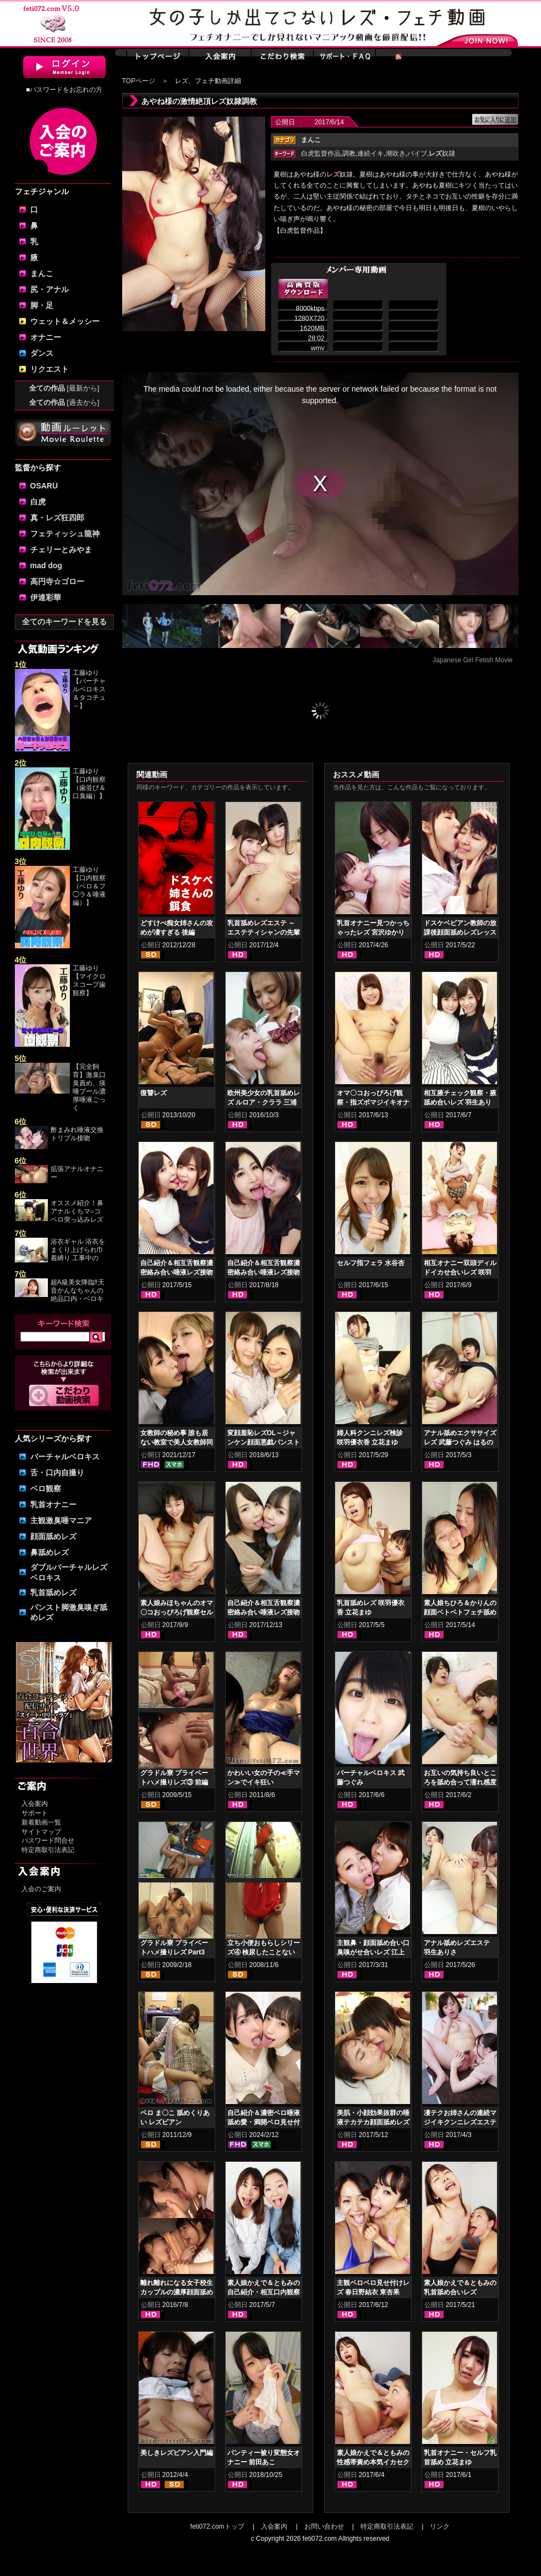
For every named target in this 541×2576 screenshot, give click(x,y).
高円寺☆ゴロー (57, 581)
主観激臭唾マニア (61, 1520)
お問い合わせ (324, 2526)
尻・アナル (49, 289)
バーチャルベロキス (65, 1456)
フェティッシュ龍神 (65, 533)
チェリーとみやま (61, 549)
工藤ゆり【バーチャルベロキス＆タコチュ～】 (89, 689)
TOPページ (138, 81)
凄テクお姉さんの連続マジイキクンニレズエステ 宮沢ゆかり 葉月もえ (460, 2122)
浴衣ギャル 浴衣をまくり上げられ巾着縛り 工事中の (78, 1250)
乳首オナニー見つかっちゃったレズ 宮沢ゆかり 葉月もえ (373, 932)
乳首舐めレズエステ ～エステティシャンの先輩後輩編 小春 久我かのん (263, 932)
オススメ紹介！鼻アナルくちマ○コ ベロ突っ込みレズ (77, 1211)
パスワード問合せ (47, 1840)
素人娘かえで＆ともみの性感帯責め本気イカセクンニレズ (373, 2462)
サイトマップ (41, 1832)
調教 (349, 153)
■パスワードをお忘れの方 (64, 90)
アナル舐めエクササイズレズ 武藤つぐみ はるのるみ (460, 1442)
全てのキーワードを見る (64, 621)
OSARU (44, 485)
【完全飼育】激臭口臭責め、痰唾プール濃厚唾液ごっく (89, 1087)
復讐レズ (153, 1093)
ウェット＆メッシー (65, 321)
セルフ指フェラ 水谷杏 (371, 1263)
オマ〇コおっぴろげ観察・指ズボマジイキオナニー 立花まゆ (373, 1102)
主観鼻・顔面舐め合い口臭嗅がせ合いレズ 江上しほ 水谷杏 (373, 1952)
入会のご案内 (41, 1889)
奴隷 (442, 153)
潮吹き (396, 153)
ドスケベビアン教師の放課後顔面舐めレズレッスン (460, 932)
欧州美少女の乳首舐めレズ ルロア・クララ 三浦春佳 (263, 1102)
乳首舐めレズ (53, 1592)
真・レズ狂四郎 (57, 517)
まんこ (41, 273)
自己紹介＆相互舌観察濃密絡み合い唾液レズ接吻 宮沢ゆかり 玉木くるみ (263, 1612)
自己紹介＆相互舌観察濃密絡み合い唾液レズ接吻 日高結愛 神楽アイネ (263, 1272)
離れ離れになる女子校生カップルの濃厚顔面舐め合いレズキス (176, 2292)
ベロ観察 (45, 1488)
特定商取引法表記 (47, 1850)
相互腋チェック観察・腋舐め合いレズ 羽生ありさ (460, 1102)
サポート (34, 1813)
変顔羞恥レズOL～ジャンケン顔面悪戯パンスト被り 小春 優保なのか (263, 1442)
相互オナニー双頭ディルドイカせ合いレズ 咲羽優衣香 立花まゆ (460, 1272)
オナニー (45, 337)
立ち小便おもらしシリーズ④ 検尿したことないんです (263, 1952)
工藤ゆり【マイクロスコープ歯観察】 (89, 980)
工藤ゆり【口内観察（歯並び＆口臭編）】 (89, 783)
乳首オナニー (53, 1504)
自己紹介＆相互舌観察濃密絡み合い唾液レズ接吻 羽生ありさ (176, 1272)
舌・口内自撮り (57, 1472)
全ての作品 (64, 388)
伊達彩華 (45, 597)
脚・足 (41, 305)
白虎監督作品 (321, 153)
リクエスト (49, 369)
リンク (440, 2526)
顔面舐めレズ (53, 1536)
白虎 (38, 501)
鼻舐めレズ (49, 1552)
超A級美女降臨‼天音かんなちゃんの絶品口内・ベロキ (78, 1290)
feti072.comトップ (217, 2526)
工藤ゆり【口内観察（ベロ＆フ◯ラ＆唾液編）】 (89, 886)
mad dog (46, 565)
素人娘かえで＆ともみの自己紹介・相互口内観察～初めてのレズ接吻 (263, 2292)
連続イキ (370, 153)
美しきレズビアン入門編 (176, 2453)
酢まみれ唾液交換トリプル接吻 (77, 1134)
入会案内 (34, 1804)
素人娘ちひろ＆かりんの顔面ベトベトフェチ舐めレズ (460, 1612)
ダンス (41, 353)
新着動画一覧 (41, 1822)
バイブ (417, 153)
